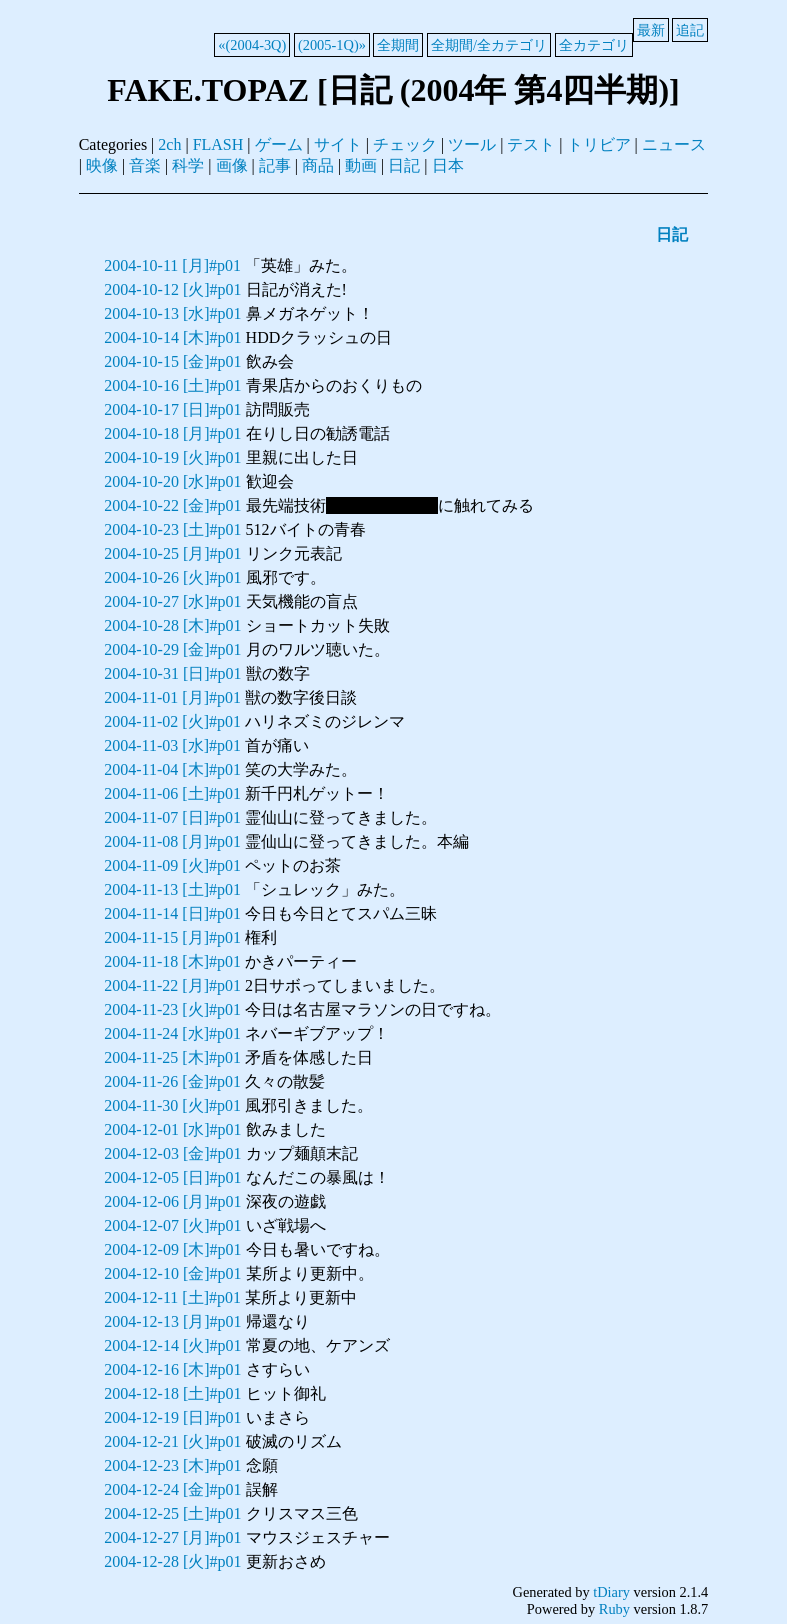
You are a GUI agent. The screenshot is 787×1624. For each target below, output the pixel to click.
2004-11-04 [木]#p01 (172, 769)
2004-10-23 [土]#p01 (172, 529)
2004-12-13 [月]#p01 (172, 1321)
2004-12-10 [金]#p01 (172, 1273)
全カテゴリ (594, 45)
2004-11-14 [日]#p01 (172, 913)
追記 (690, 30)
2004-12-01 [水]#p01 (172, 1129)
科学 (188, 165)
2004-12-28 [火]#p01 (172, 1561)
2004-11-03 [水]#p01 (172, 745)
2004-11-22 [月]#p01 (172, 985)
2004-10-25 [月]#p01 (172, 553)
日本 (448, 165)
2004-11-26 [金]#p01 (172, 1081)
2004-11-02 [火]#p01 (172, 721)
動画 (361, 165)
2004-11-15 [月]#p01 (172, 937)
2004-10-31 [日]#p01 (172, 673)
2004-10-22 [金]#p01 (172, 505)
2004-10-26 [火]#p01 (172, 577)
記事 (275, 165)
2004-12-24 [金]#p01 (172, 1489)
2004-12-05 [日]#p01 (172, 1177)
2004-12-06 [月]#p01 (172, 1201)
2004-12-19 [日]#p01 (172, 1417)
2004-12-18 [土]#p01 (172, 1393)
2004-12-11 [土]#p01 (172, 1297)
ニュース (674, 144)
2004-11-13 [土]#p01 (172, 889)
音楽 (145, 165)
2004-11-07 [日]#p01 (172, 817)
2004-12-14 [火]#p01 (172, 1345)
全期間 (398, 45)
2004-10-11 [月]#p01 (172, 265)
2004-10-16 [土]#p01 (172, 385)
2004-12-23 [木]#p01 (172, 1465)
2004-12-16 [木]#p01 (172, 1369)
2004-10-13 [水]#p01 (172, 313)
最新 (651, 30)
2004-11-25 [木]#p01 (172, 1057)
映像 (102, 165)
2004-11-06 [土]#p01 (172, 793)
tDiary (611, 1592)
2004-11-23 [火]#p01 (172, 1009)
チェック (405, 144)
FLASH (218, 144)
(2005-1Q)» (332, 45)
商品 (318, 165)
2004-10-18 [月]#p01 (172, 433)
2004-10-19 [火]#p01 (172, 457)
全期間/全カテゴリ (489, 45)
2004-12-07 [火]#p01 (172, 1225)
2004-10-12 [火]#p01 (172, 289)
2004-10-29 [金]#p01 (172, 649)
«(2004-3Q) (252, 45)
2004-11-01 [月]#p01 (172, 697)
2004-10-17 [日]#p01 (172, 409)
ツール (472, 144)
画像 (232, 165)
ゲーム (279, 144)
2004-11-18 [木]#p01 (172, 961)
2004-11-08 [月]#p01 (172, 841)
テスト (531, 144)
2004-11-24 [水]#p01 (172, 1033)
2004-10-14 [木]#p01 (172, 337)
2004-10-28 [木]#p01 (172, 625)
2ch (169, 144)
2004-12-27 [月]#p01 (172, 1537)
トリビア (599, 144)
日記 (404, 165)
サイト (338, 144)
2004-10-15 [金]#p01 (172, 361)
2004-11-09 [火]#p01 (172, 865)
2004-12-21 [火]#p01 (172, 1441)
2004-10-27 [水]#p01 (172, 601)
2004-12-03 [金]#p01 (172, 1153)
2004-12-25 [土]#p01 (172, 1513)
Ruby (614, 1609)
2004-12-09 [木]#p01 (172, 1249)
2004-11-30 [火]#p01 (172, 1105)
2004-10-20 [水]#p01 (172, 481)
